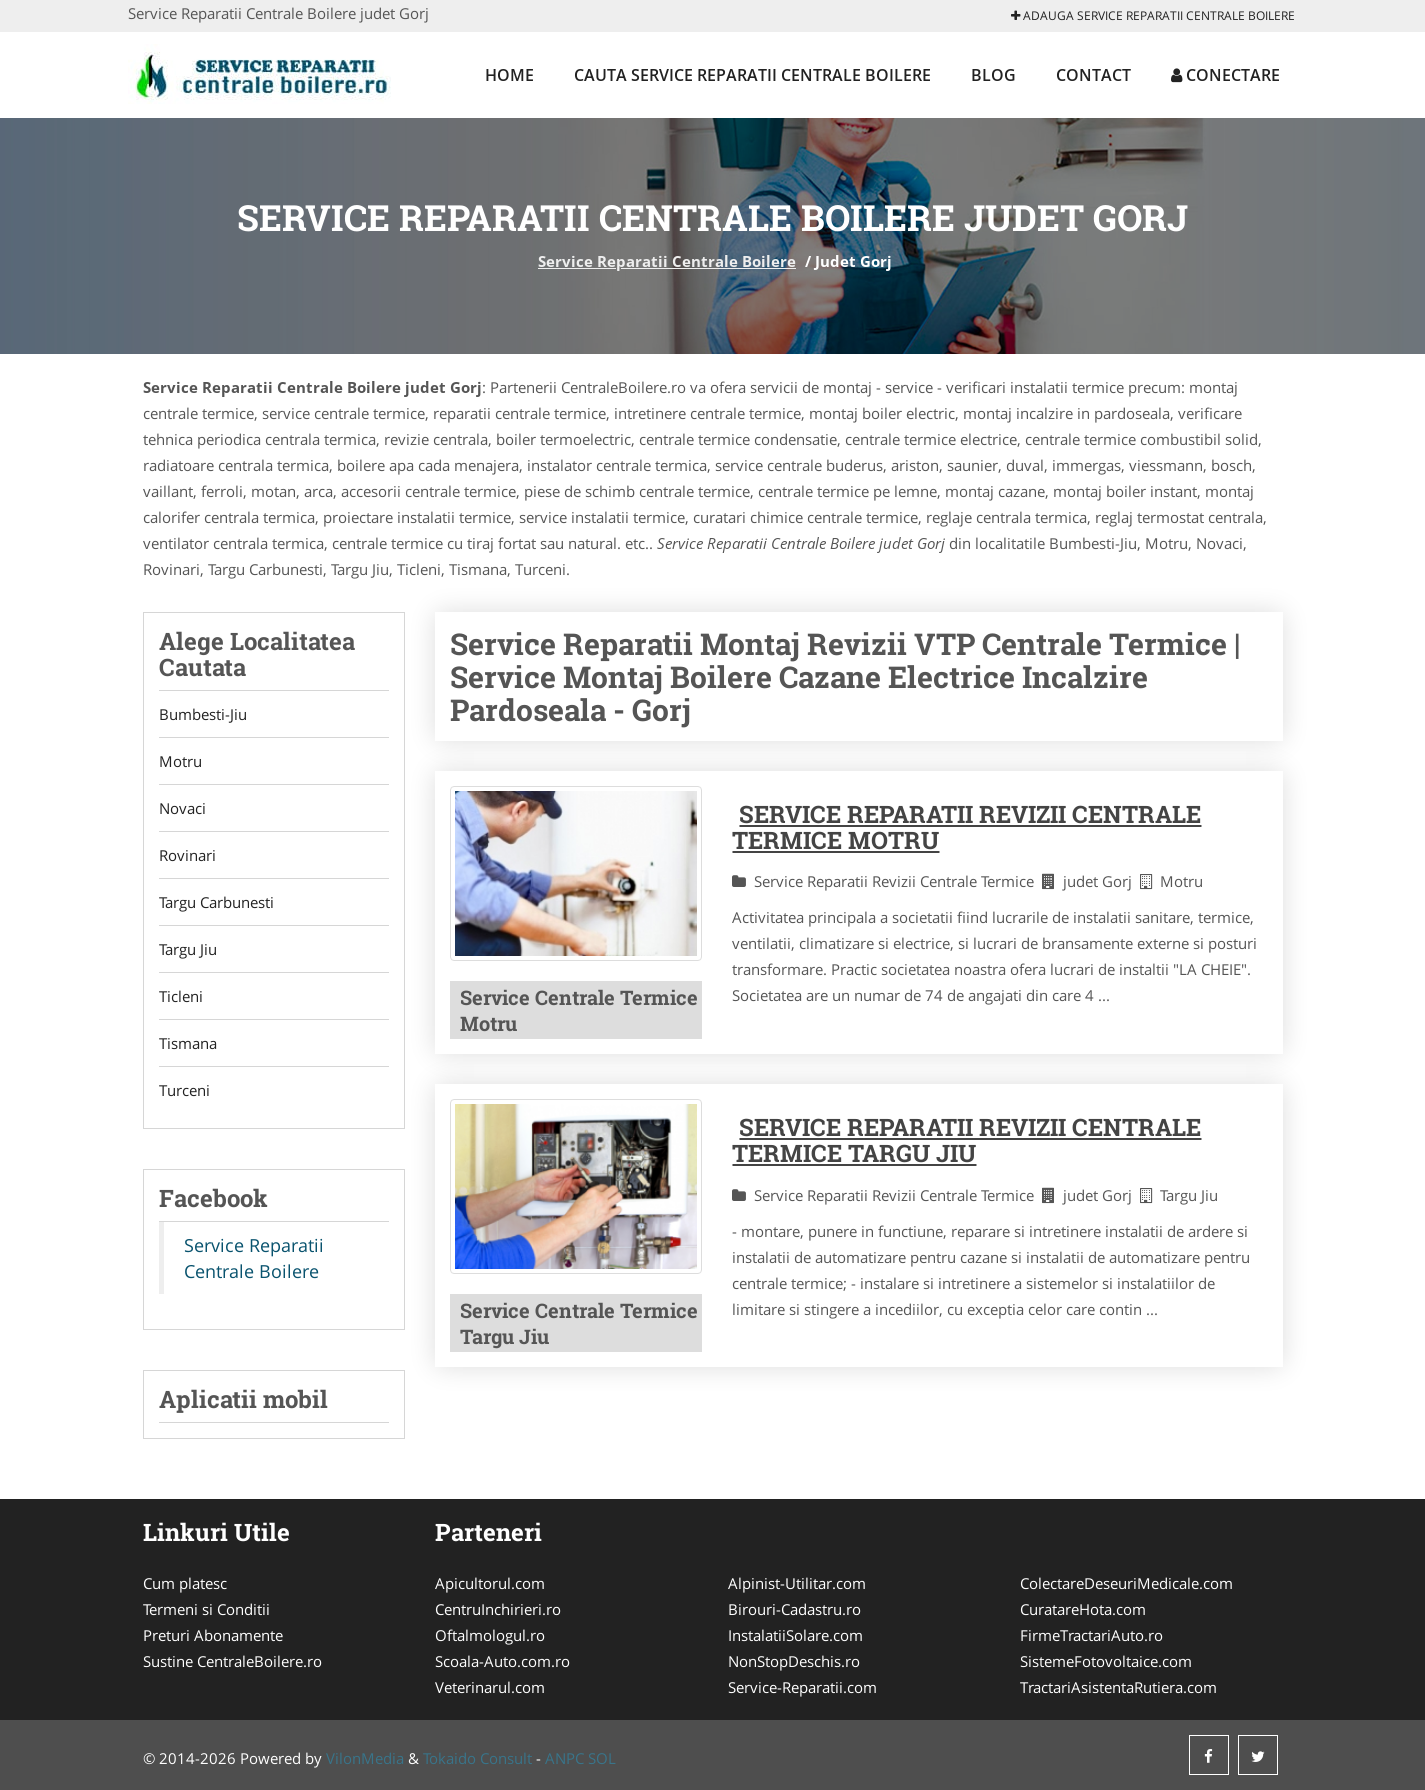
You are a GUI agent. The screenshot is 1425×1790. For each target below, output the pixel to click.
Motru (180, 761)
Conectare (1225, 75)
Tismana (188, 1043)
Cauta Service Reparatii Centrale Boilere (752, 75)
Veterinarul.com (490, 1687)
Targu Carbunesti (216, 902)
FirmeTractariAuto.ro (1091, 1635)
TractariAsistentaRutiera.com (1118, 1687)
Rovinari (187, 855)
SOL (602, 1758)
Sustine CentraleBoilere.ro (232, 1661)
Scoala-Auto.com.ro (502, 1661)
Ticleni (181, 996)
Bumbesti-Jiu (203, 714)
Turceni (184, 1090)
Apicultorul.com (490, 1583)
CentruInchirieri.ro (498, 1609)
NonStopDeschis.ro (794, 1661)
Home (509, 75)
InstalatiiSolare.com (795, 1635)
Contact (1093, 75)
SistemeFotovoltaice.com (1106, 1661)
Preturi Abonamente (213, 1635)
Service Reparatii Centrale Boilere (667, 261)
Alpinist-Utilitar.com (797, 1583)
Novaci (182, 808)
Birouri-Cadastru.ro (794, 1609)
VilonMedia (365, 1758)
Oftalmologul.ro (490, 1635)
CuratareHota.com (1083, 1609)
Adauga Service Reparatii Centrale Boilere (1153, 15)
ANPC (564, 1758)
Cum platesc (185, 1583)
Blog (993, 75)
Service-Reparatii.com (802, 1687)
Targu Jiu (188, 949)
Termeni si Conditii (206, 1609)
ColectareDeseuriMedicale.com (1126, 1583)
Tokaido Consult (477, 1758)
